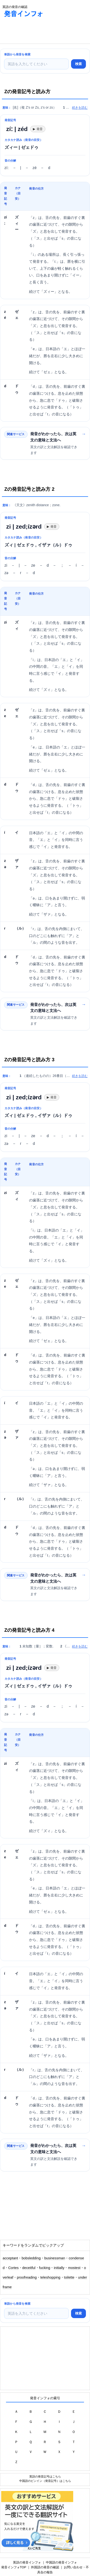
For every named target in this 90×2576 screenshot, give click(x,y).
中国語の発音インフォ (61, 2562)
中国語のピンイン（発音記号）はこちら (45, 2480)
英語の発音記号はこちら (45, 2476)
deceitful (29, 2268)
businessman (54, 2258)
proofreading (27, 2277)
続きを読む (80, 107)
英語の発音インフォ (27, 2562)
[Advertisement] (38, 32)
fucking (44, 2268)
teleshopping (50, 2277)
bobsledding (31, 2258)
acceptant (10, 2258)
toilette (69, 2277)
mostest (74, 2268)
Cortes (13, 2268)
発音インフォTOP (13, 2567)
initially (59, 2268)
